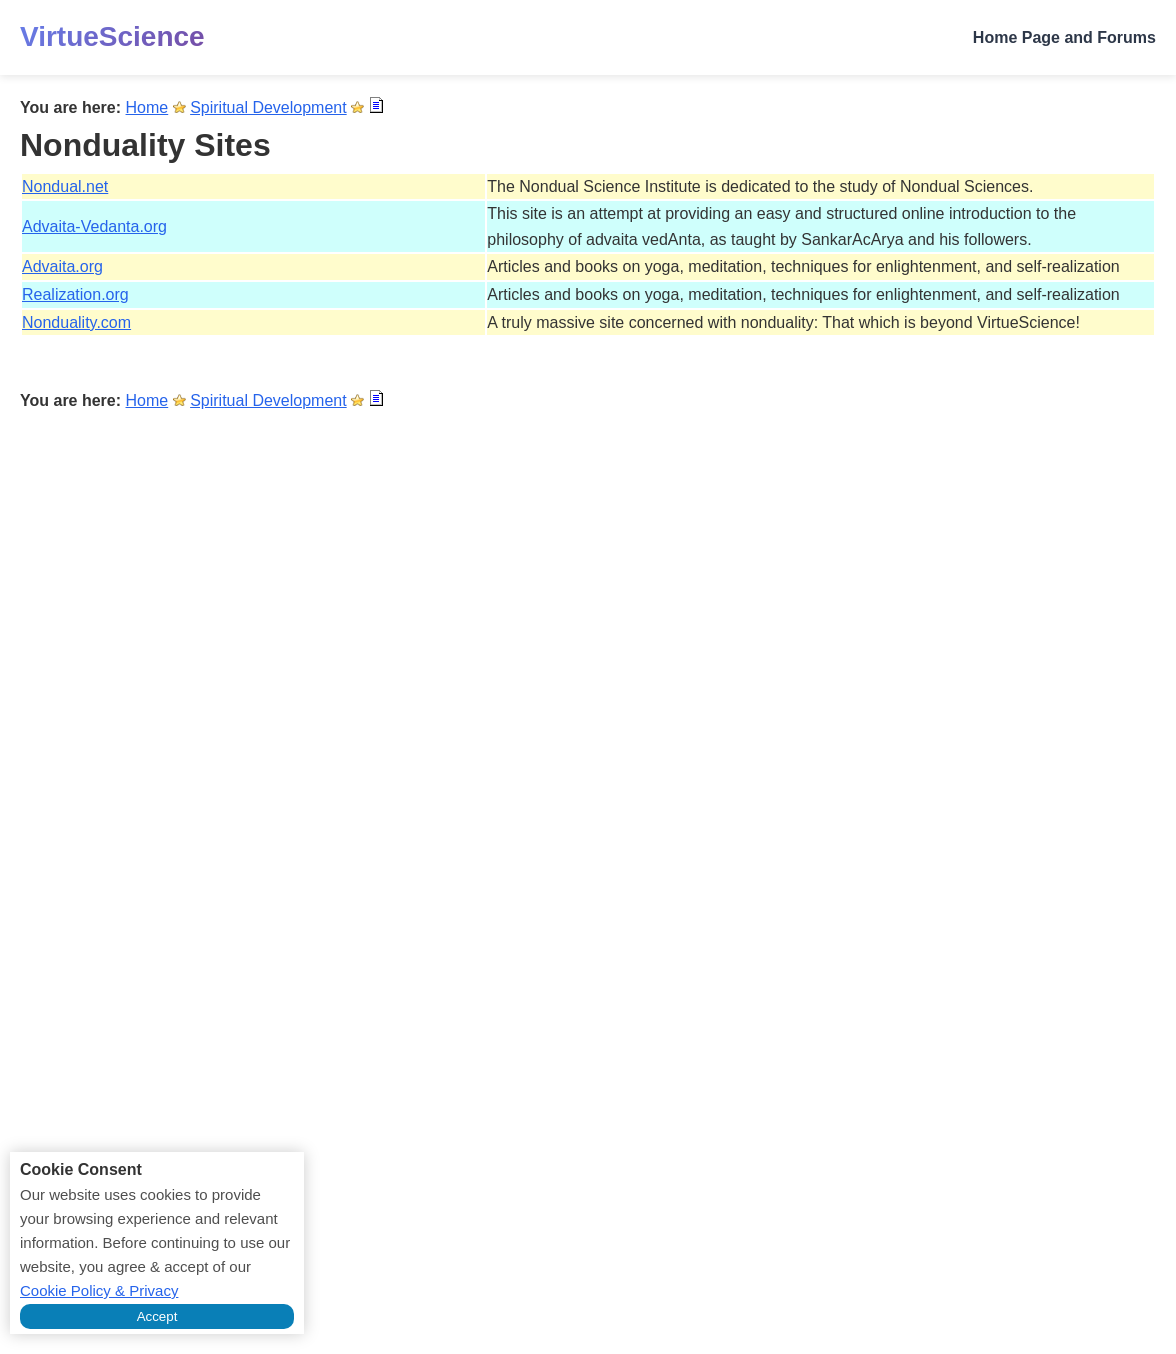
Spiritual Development (268, 107)
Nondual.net (65, 186)
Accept (157, 1316)
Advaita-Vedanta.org (94, 226)
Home (147, 107)
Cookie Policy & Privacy (99, 1290)
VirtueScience (112, 36)
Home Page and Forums (1064, 37)
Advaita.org (62, 266)
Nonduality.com (76, 322)
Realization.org (75, 294)
